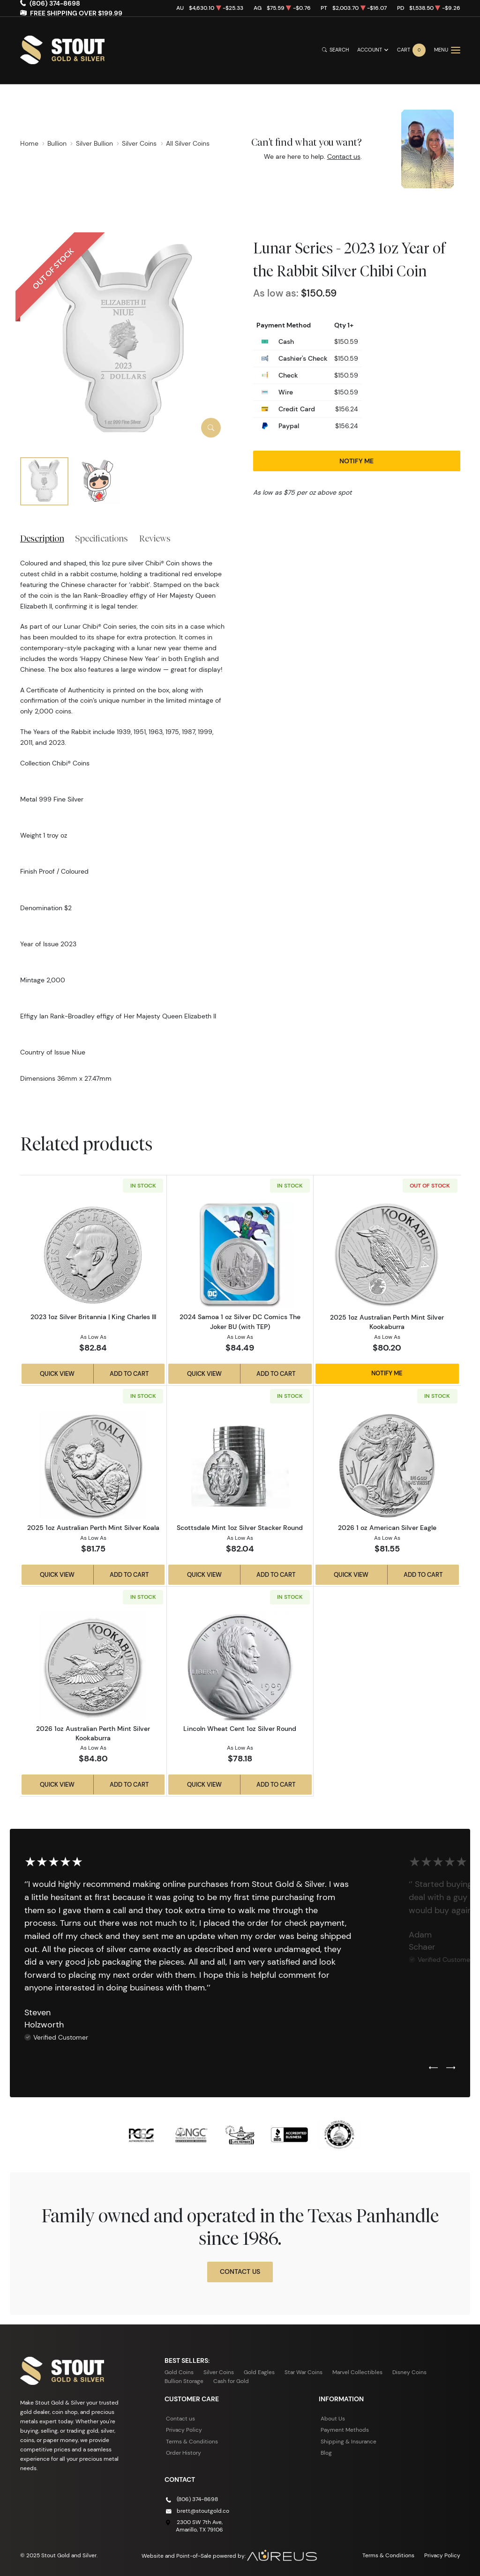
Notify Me (356, 461)
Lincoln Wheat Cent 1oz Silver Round (239, 1728)
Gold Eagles (259, 2372)
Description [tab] (42, 538)
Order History (183, 2452)
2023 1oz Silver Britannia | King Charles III (93, 1317)
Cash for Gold (231, 2380)
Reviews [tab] (155, 538)
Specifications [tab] (101, 538)
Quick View (57, 1373)
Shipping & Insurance (348, 2441)
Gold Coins (179, 2372)
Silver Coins (218, 2372)
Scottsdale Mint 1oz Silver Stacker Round (240, 1527)
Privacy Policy (184, 2429)
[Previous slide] (433, 2068)
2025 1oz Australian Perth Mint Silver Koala (93, 1527)
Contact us (343, 156)
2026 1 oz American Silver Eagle (387, 1527)
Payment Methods (345, 2429)
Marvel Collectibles (357, 2372)
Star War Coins (303, 2372)
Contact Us (240, 2271)
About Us (333, 2418)
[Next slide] (450, 2068)
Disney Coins (409, 2372)
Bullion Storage (184, 2380)
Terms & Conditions (192, 2441)
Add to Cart (129, 1373)
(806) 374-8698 (197, 2498)
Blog (326, 2452)
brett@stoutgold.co (203, 2510)
